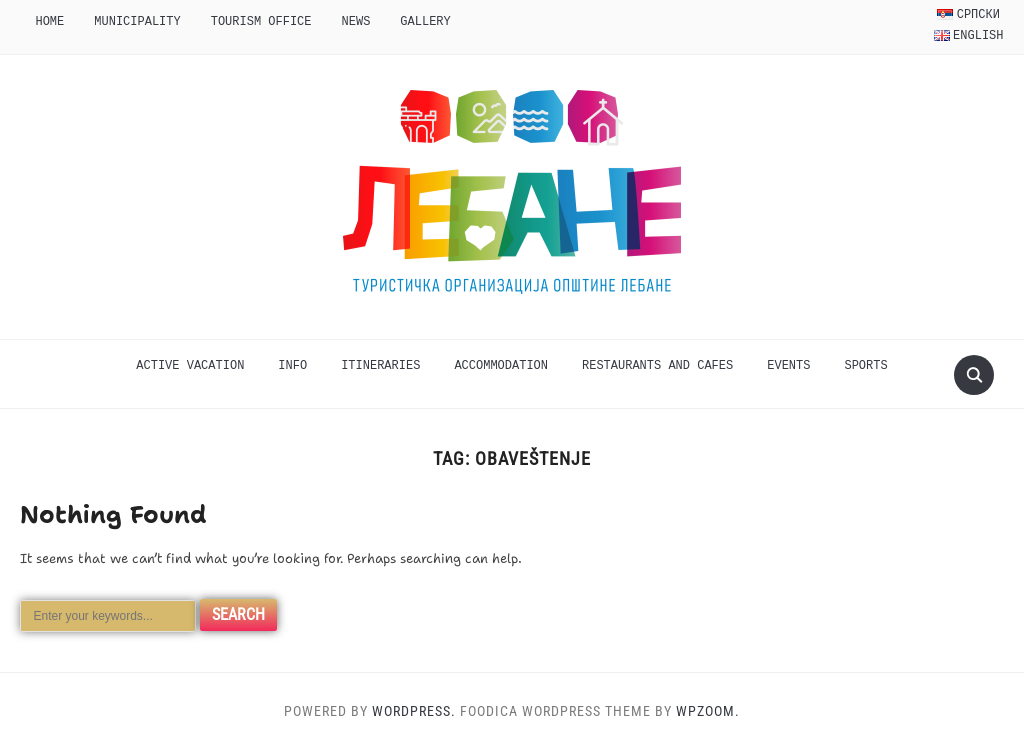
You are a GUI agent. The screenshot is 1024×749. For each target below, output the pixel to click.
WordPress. (414, 711)
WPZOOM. (708, 711)
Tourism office (261, 21)
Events (788, 365)
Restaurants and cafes (657, 365)
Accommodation (501, 365)
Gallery (425, 21)
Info (292, 365)
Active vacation (190, 365)
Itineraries (380, 365)
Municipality (137, 21)
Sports (865, 365)
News (356, 21)
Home (49, 21)
